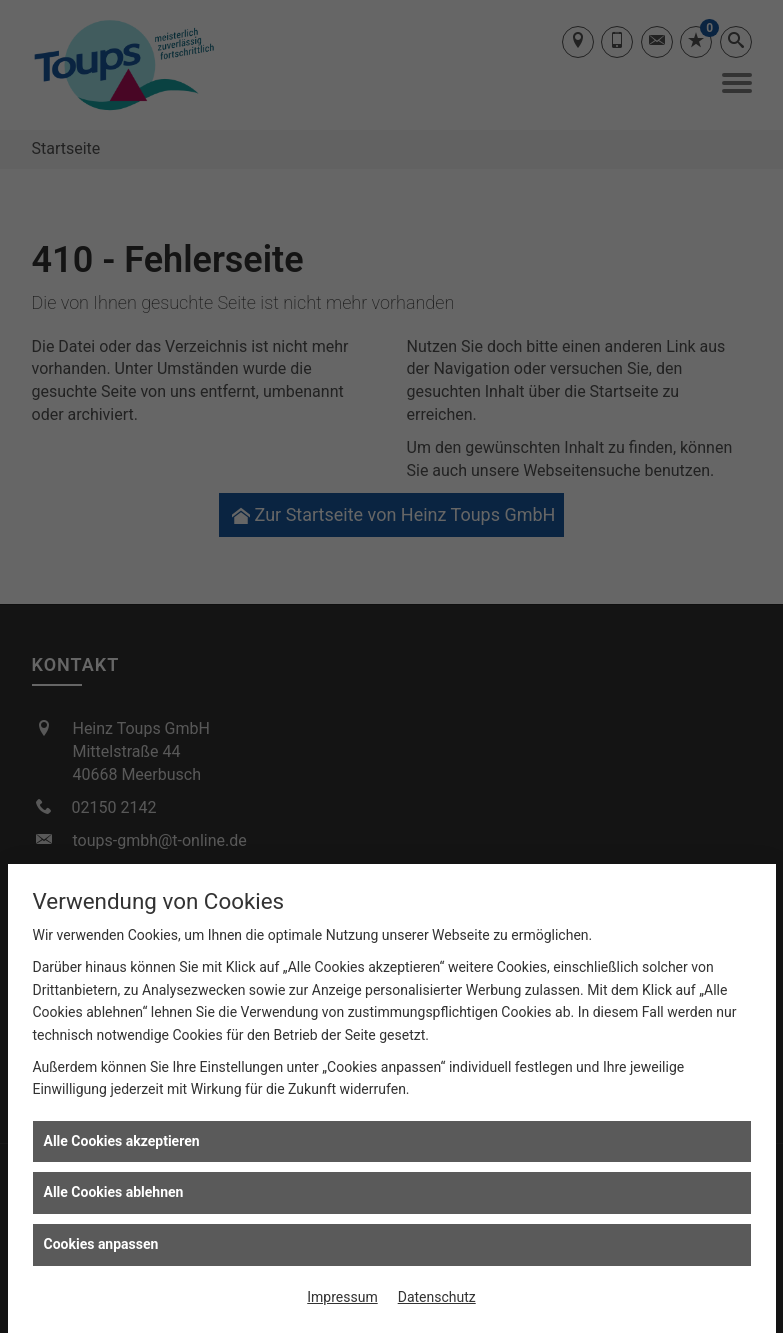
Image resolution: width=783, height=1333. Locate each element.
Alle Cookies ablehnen (114, 1192)
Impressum (342, 1297)
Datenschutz (437, 1297)
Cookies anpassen (101, 1244)
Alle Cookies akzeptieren (122, 1141)
